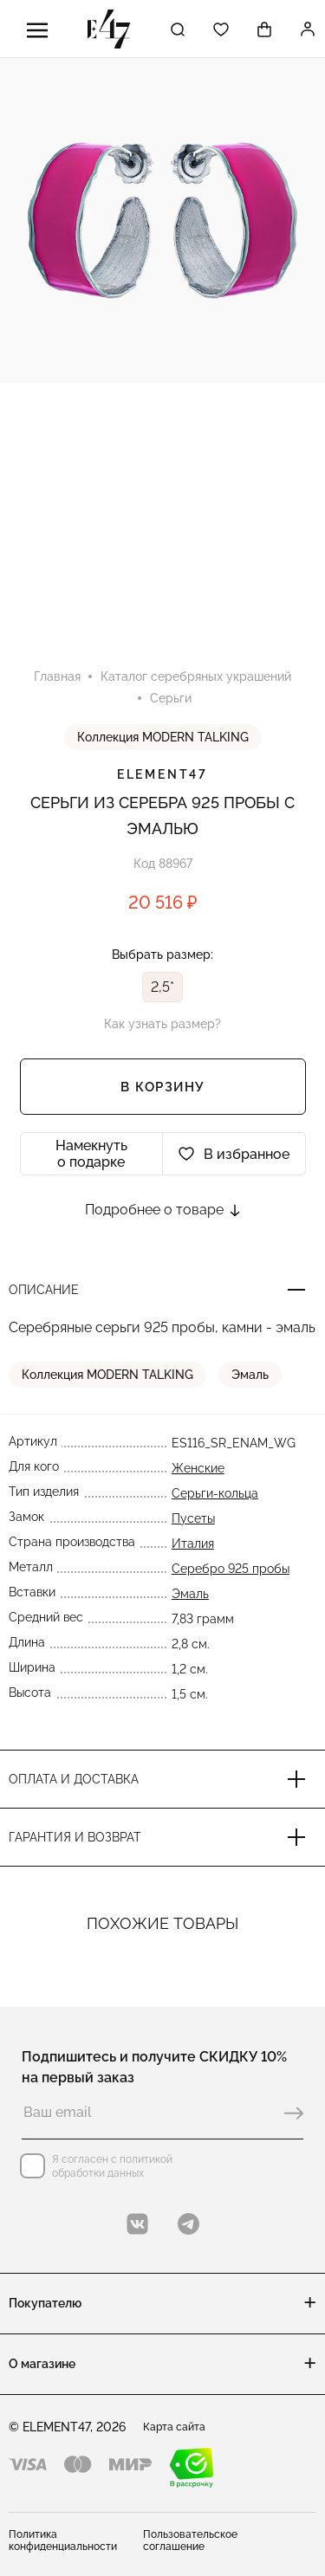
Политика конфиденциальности (63, 2540)
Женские (198, 1468)
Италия (193, 1543)
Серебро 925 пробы (230, 1569)
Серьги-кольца (215, 1493)
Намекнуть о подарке (91, 1153)
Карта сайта (174, 2427)
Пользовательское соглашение (190, 2540)
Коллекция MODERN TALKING (163, 737)
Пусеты (193, 1518)
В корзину (162, 1087)
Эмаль (250, 1375)
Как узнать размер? (162, 1024)
